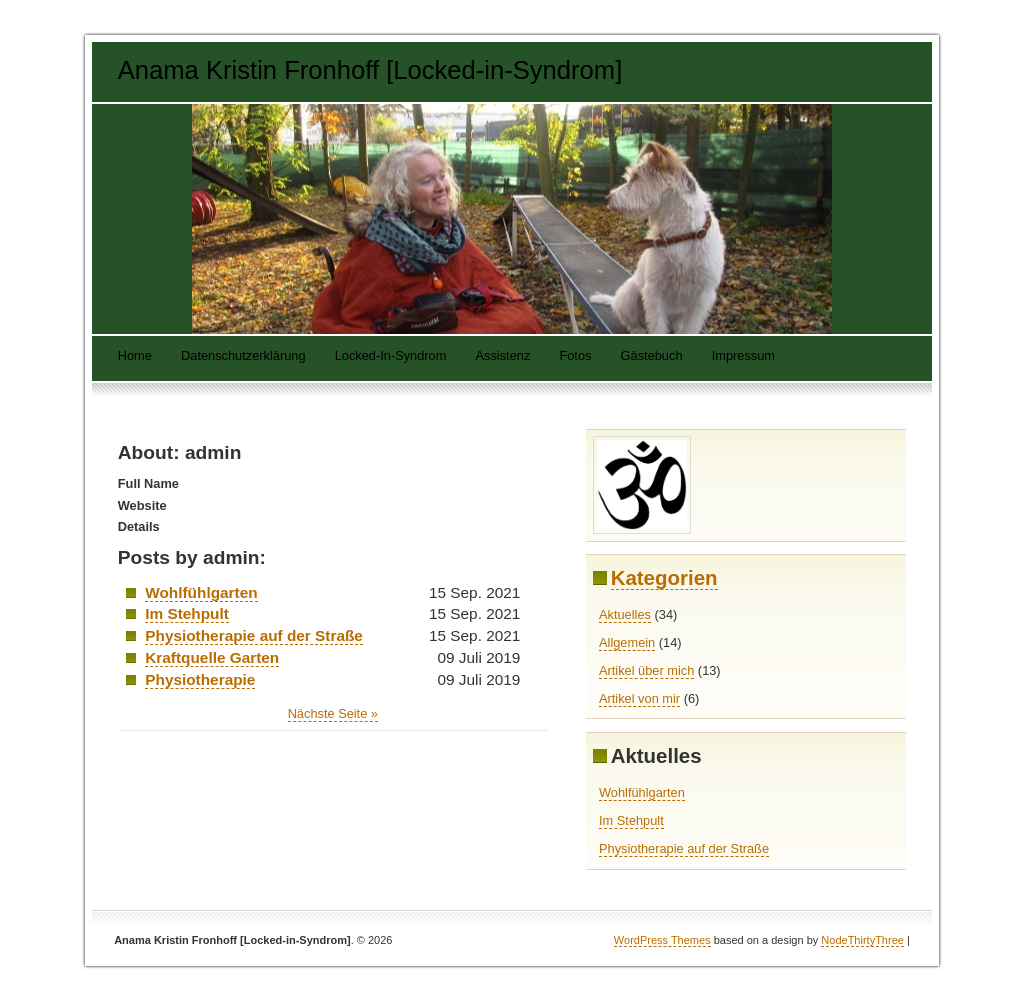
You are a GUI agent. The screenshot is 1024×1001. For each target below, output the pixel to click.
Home (135, 356)
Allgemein (627, 642)
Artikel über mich (646, 670)
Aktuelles (625, 614)
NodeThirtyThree (862, 940)
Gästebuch (652, 356)
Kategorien (664, 577)
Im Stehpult (187, 613)
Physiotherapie (200, 679)
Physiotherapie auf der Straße (254, 635)
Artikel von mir (639, 698)
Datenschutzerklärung (243, 356)
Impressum (743, 356)
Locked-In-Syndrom (391, 356)
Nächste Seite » (333, 713)
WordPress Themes (662, 940)
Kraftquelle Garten (212, 657)
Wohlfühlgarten (201, 592)
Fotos (575, 356)
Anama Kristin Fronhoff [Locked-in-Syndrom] (370, 70)
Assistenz (503, 356)
